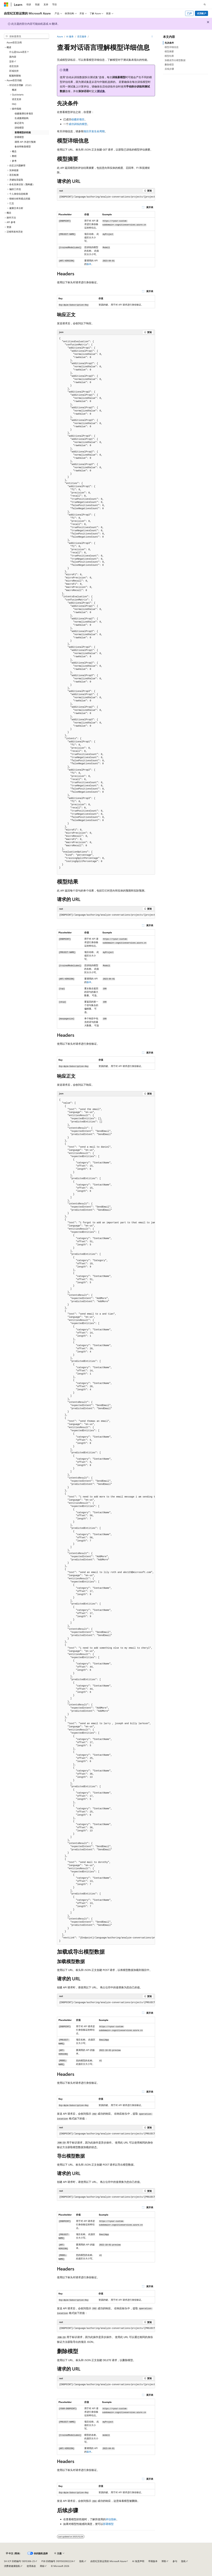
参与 (175, 2561)
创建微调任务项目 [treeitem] (24, 113)
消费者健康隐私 (12, 2566)
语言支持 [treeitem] (14, 66)
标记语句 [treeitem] (19, 122)
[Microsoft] (6, 4)
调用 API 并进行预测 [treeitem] (25, 141)
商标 (42, 2566)
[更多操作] (152, 36)
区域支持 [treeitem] (14, 70)
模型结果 (169, 55)
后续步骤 (169, 68)
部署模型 (108, 2524)
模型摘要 (169, 51)
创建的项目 (77, 119)
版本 (89, 264)
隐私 (81, 2561)
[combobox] (26, 36)
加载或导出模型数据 (175, 60)
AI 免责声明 (138, 2561)
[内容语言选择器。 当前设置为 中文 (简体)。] (13, 2553)
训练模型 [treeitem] (19, 127)
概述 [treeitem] (14, 89)
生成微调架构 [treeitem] (21, 118)
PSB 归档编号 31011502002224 (57, 2561)
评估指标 (111, 2519)
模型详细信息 (172, 47)
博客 (163, 2561)
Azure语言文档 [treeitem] (14, 42)
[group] (106, 197)
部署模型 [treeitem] (19, 137)
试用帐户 (201, 13)
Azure (60, 36)
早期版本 (153, 2561)
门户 (189, 13)
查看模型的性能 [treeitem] (23, 132)
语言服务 (81, 36)
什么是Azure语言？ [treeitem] (19, 51)
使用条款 (31, 2566)
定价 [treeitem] (11, 61)
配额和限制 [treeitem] (15, 75)
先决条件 (169, 42)
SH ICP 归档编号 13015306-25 (19, 2561)
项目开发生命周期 (94, 131)
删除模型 (169, 64)
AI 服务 (70, 36)
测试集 (101, 91)
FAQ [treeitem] (14, 104)
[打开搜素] (204, 4)
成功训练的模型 (78, 124)
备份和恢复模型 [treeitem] (23, 146)
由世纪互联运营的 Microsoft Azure (108, 2561)
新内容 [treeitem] (12, 56)
